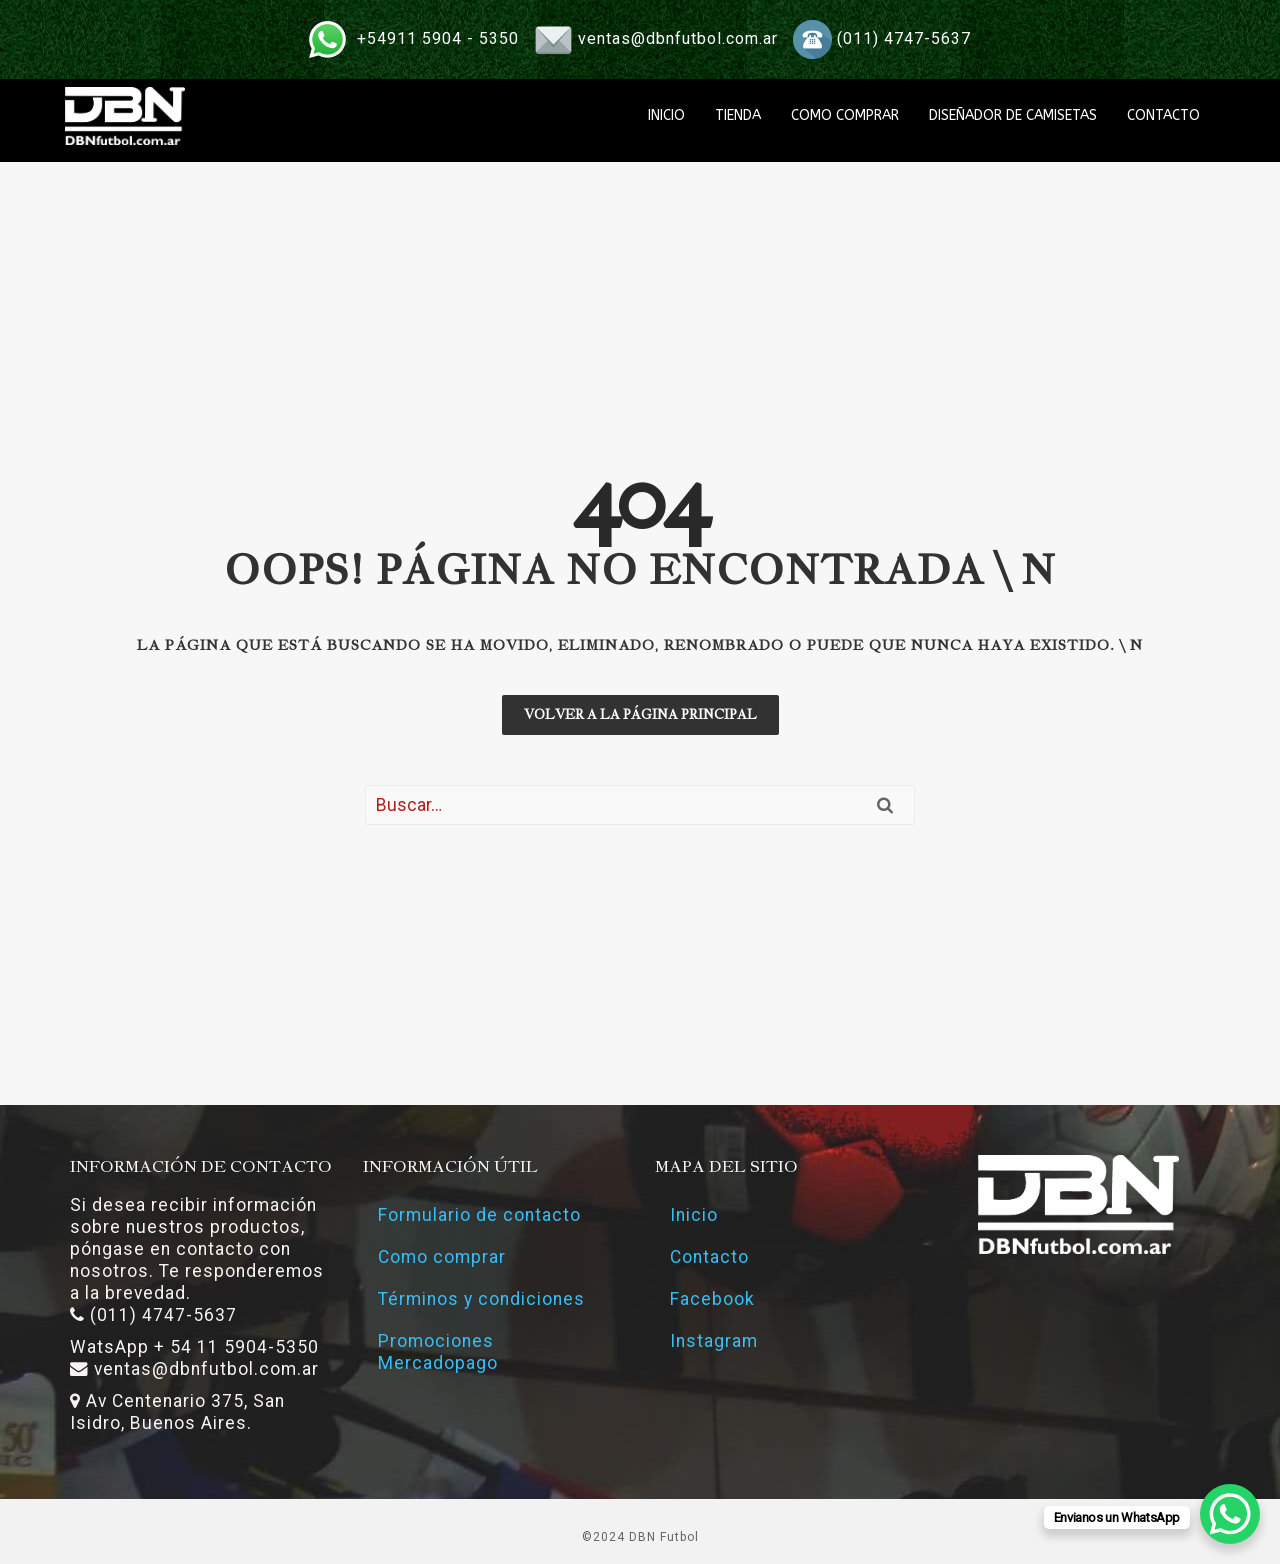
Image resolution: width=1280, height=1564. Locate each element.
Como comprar (442, 1257)
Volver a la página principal (640, 714)
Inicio (694, 1215)
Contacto (709, 1257)
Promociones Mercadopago (438, 1352)
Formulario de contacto (479, 1215)
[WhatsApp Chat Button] (1230, 1514)
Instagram (714, 1341)
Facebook (712, 1299)
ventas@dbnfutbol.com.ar (678, 38)
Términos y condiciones (481, 1299)
